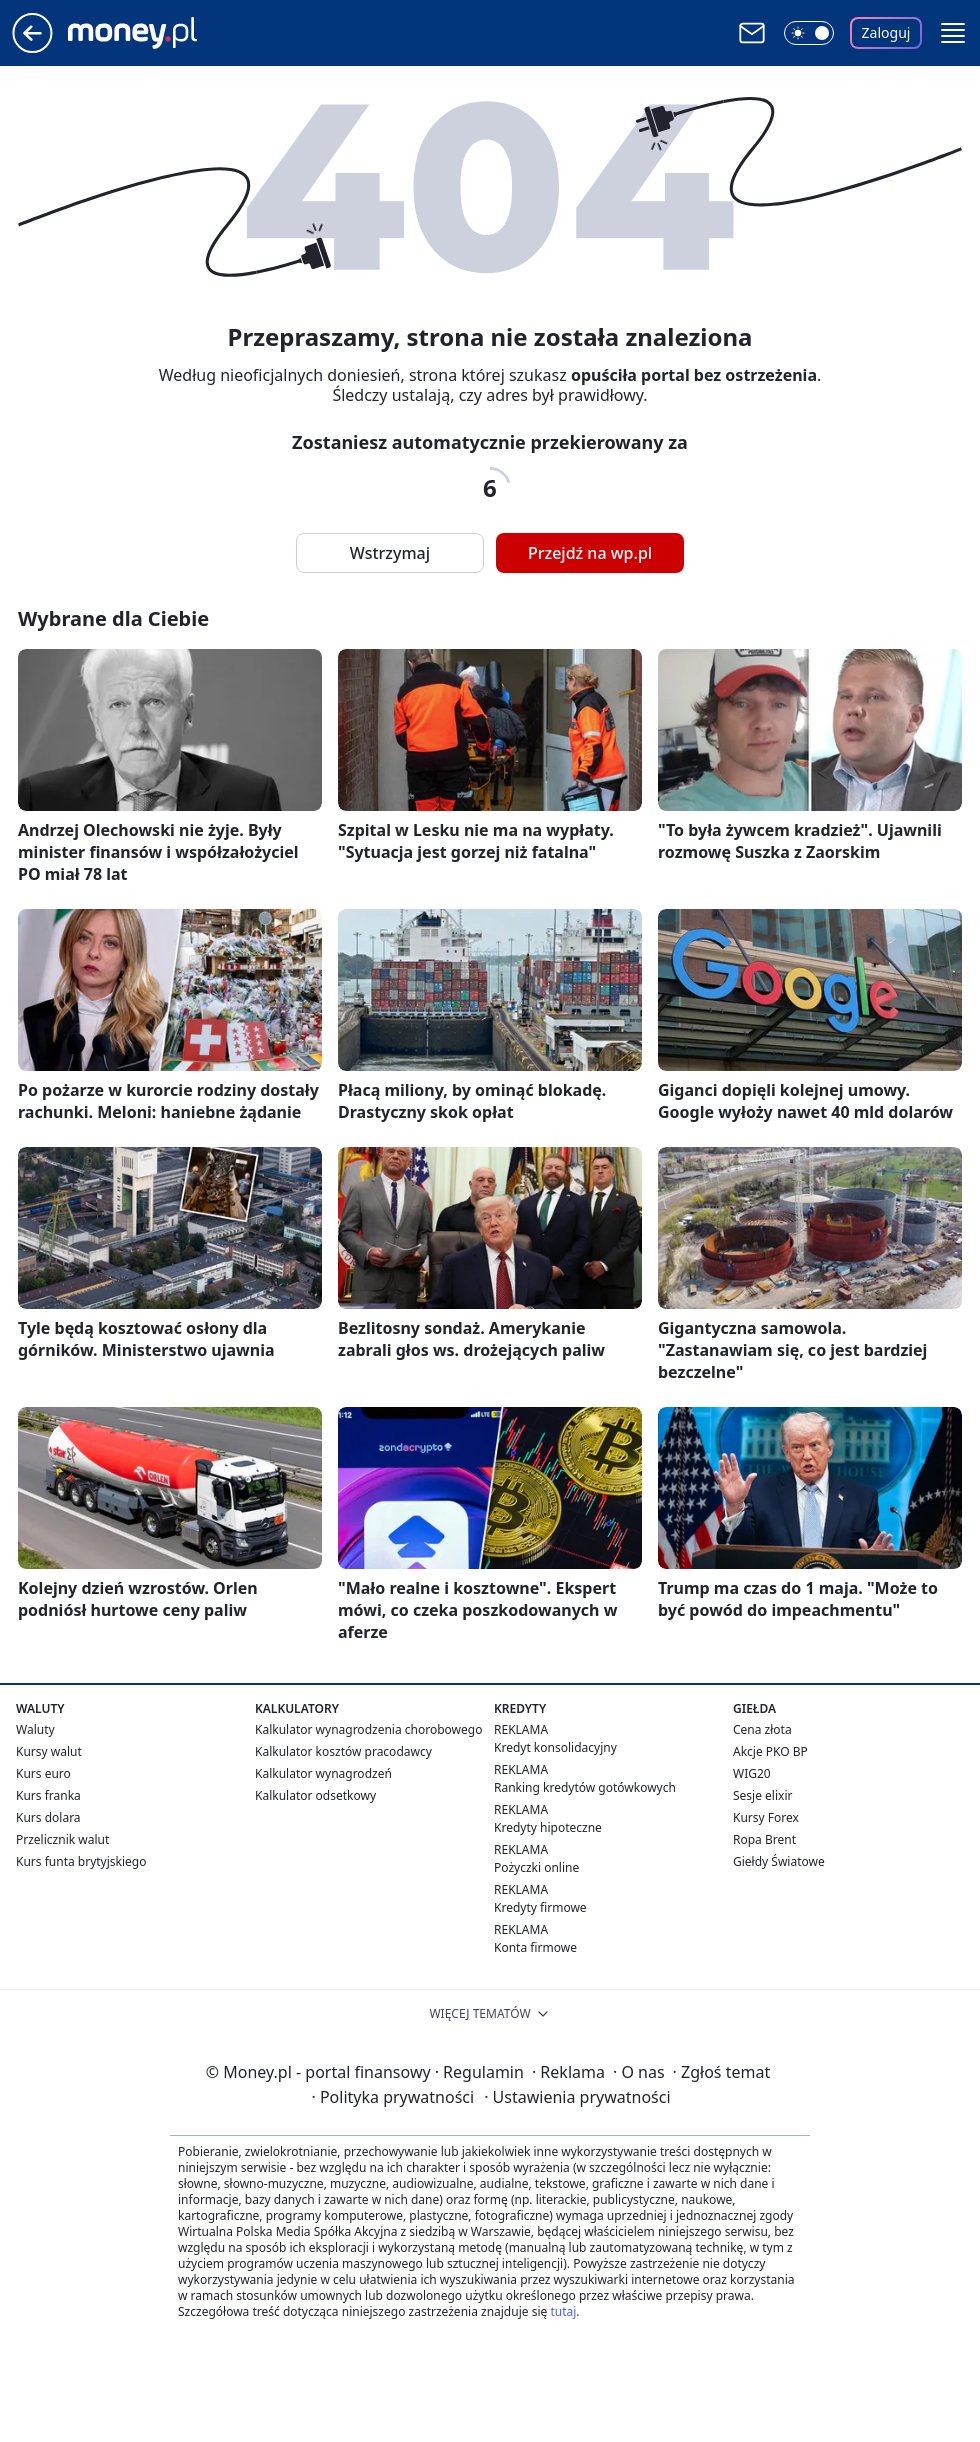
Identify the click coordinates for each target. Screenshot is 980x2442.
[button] (953, 33)
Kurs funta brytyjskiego (81, 1861)
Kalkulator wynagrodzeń (323, 1773)
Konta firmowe (535, 1947)
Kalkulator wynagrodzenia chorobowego (368, 1729)
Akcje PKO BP (770, 1751)
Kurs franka (48, 1795)
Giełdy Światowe (779, 1861)
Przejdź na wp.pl (590, 553)
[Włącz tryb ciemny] (809, 33)
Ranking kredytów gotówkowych (585, 1787)
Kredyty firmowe (540, 1907)
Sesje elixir (762, 1795)
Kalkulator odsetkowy (315, 1795)
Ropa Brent (764, 1839)
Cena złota (762, 1729)
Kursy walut (49, 1751)
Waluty (35, 1729)
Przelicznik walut (62, 1839)
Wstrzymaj (390, 553)
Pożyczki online (536, 1867)
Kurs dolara (48, 1817)
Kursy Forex (766, 1817)
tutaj (563, 2311)
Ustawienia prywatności (577, 2097)
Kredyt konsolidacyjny (555, 1747)
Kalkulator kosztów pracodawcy (343, 1751)
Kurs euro (43, 1773)
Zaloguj (886, 32)
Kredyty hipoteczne (548, 1827)
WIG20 (752, 1773)
